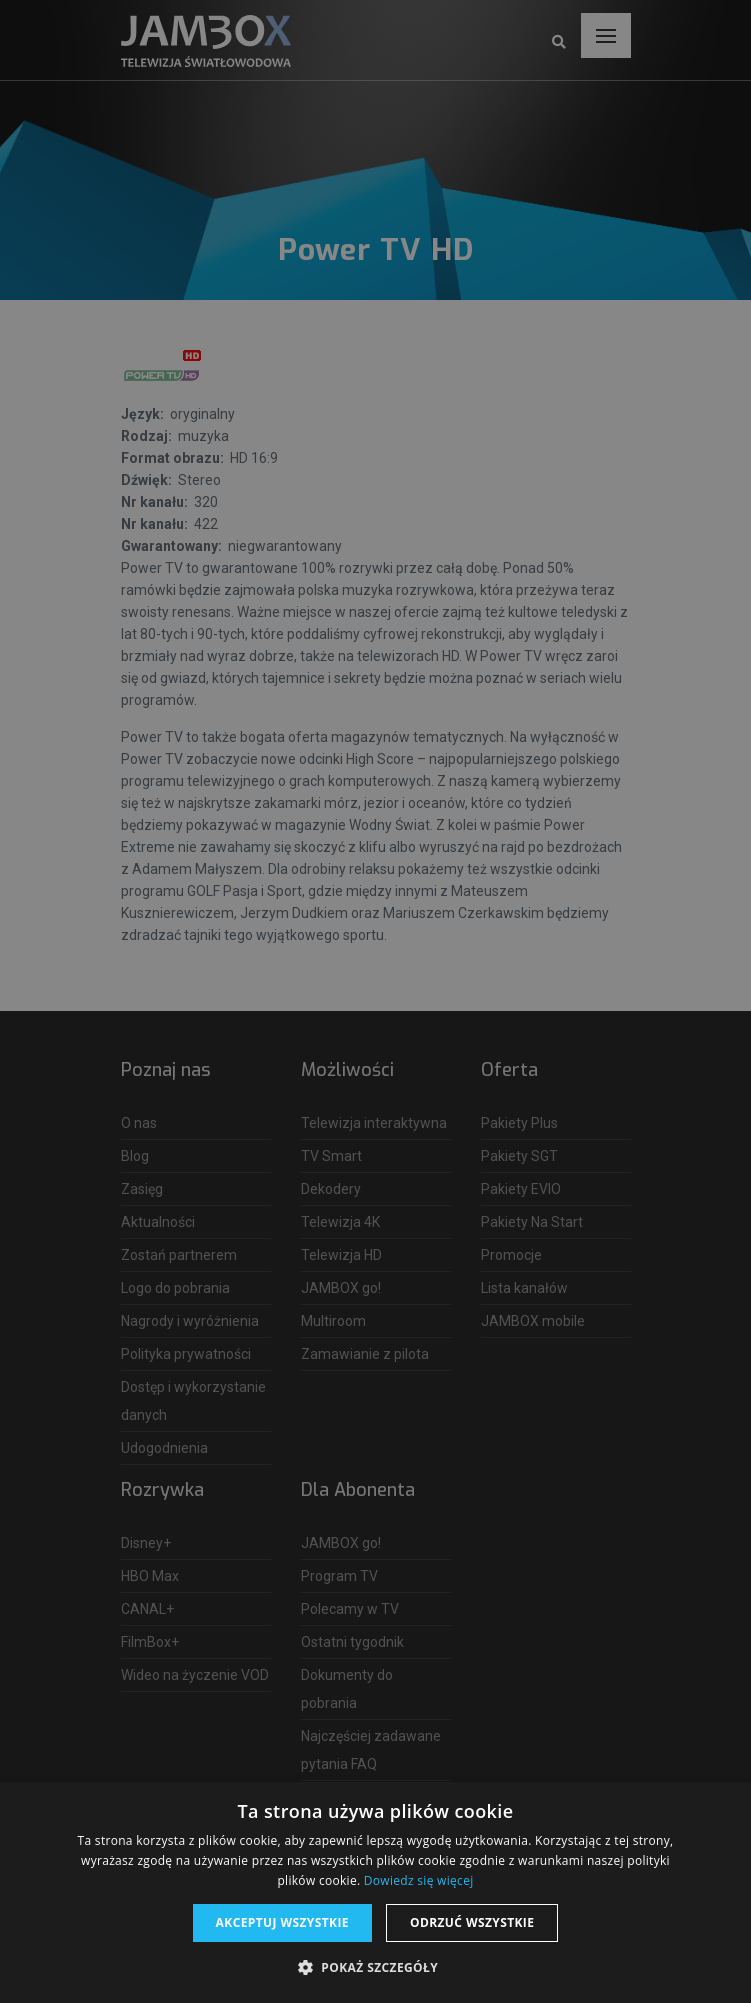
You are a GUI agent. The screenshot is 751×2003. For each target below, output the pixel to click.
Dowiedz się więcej (419, 1880)
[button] (375, 1968)
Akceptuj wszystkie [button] (282, 1922)
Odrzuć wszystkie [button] (472, 1922)
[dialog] (375, 1001)
